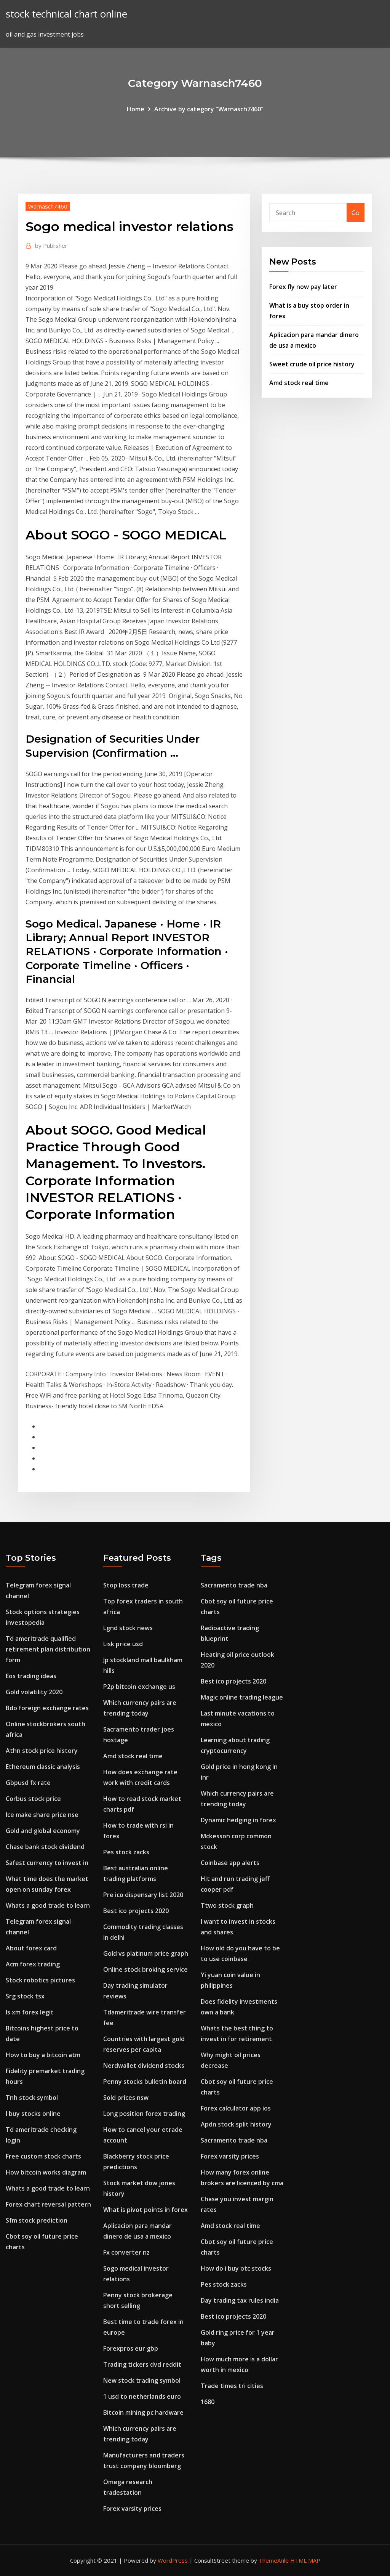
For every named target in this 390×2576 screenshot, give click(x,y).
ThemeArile (274, 2560)
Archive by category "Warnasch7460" (209, 109)
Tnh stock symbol (32, 2097)
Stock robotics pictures (40, 1980)
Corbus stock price (33, 1798)
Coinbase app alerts (230, 1863)
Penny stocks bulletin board (144, 2081)
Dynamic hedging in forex (238, 1820)
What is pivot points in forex (145, 2209)
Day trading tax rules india (240, 2300)
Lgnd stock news (128, 1628)
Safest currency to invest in (47, 1863)
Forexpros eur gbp (130, 2348)
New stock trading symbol (142, 2380)
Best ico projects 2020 (136, 1911)
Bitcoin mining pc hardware (143, 2412)
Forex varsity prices (132, 2508)
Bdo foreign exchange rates (47, 1708)
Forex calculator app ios (236, 2108)
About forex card (31, 1948)
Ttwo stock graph (227, 1905)
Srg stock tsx (25, 1996)
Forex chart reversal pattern (48, 2204)
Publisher (51, 245)
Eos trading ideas (31, 1676)
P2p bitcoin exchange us (139, 1686)
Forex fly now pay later (303, 286)
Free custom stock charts (43, 2156)
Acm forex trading (33, 1964)
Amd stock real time (299, 383)
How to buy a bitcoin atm (43, 2055)
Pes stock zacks (126, 1852)
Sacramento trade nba (234, 1585)
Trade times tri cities (232, 2386)
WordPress (173, 2560)
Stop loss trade (126, 1585)
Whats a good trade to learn (48, 1905)
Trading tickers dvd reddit (142, 2364)
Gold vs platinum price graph (145, 1953)
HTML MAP (305, 2560)
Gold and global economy (43, 1830)
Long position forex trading (144, 2113)
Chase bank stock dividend (45, 1847)
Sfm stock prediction (36, 2220)
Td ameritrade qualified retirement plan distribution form (48, 1649)
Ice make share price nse (42, 1814)
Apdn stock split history (236, 2124)
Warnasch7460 (47, 206)
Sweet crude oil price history (312, 364)
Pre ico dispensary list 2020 (143, 1895)
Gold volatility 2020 (34, 1692)
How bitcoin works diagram (46, 2172)
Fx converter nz (126, 2252)
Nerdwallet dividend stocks (143, 2065)
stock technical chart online (66, 14)
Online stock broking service (145, 1969)
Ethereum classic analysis (43, 1766)
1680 (207, 2402)
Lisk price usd (123, 1644)
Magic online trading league (242, 1697)
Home (135, 109)
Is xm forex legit (30, 2012)
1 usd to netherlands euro (142, 2396)
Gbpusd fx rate (28, 1782)
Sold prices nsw (126, 2097)
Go (356, 213)
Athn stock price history (42, 1750)
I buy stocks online (33, 2113)
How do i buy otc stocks (236, 2268)
